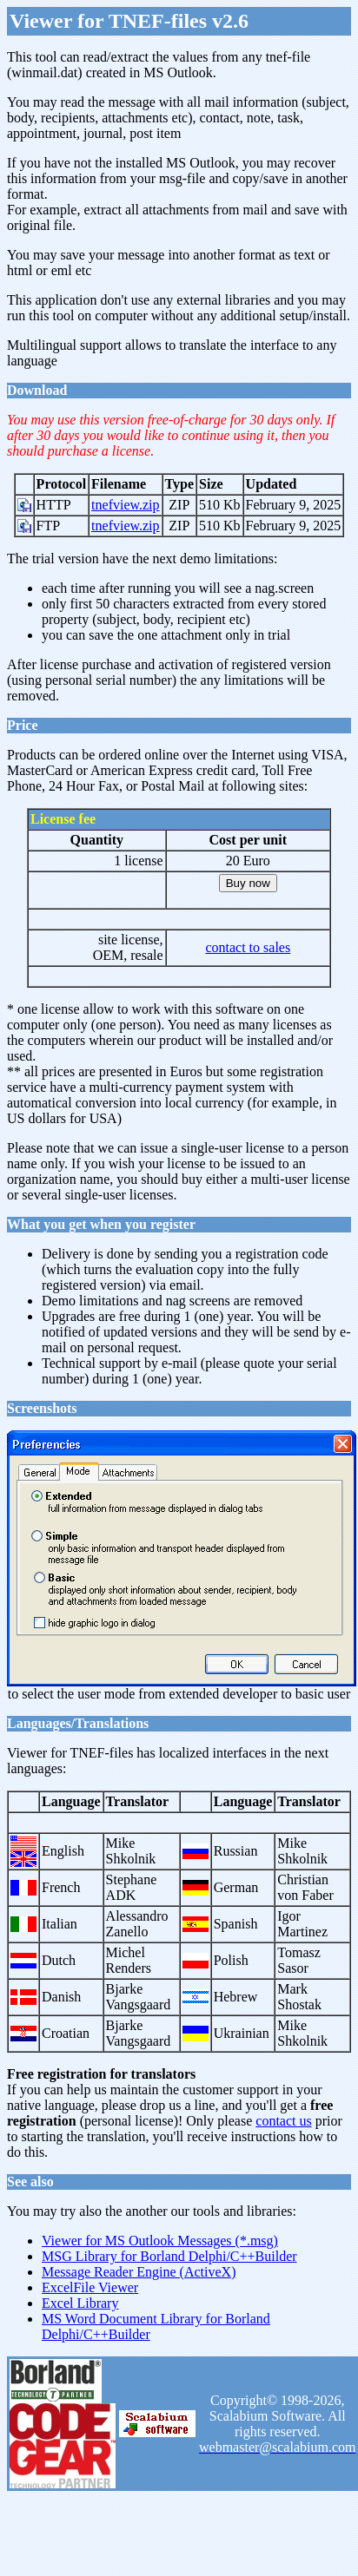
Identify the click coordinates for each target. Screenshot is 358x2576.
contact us (283, 2120)
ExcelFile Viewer (90, 2287)
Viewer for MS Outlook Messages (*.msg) (160, 2240)
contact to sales (247, 947)
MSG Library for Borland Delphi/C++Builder (169, 2256)
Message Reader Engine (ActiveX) (138, 2271)
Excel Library (80, 2303)
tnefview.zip (125, 504)
